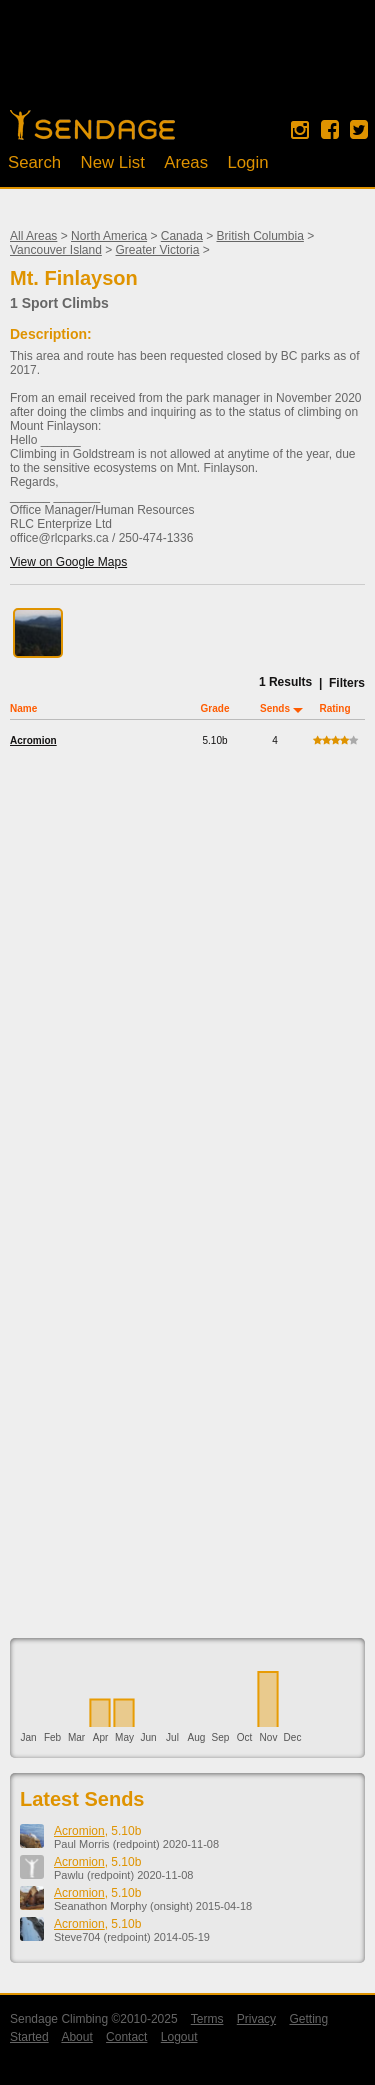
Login (247, 162)
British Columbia (260, 236)
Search (34, 162)
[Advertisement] (188, 65)
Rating (334, 708)
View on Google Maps (68, 562)
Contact (126, 2037)
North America (109, 236)
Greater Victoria (158, 250)
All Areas (33, 236)
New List (113, 162)
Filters (347, 683)
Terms (207, 2019)
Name (23, 708)
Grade (215, 708)
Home (92, 125)
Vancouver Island (56, 250)
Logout (179, 2037)
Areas (186, 162)
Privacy (256, 2019)
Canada (182, 236)
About (76, 2037)
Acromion (33, 740)
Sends (275, 708)
